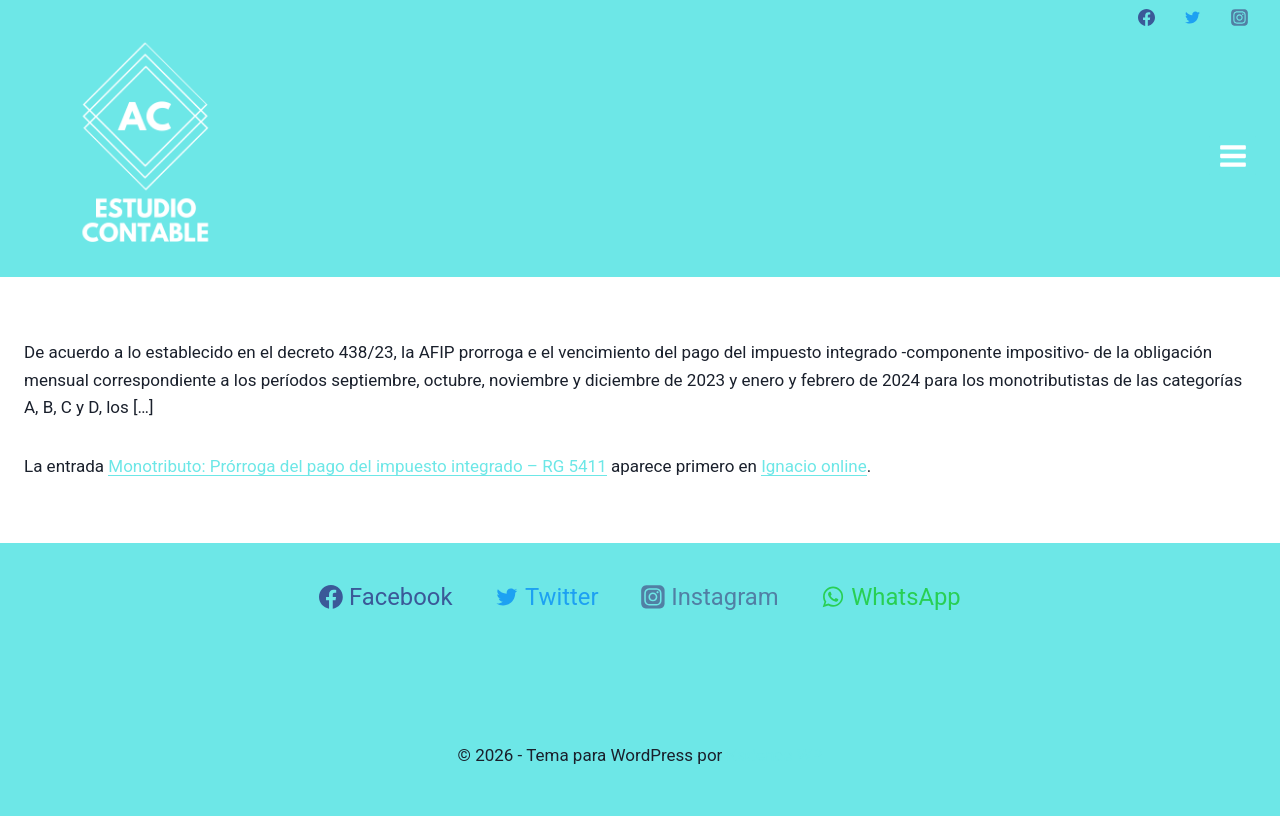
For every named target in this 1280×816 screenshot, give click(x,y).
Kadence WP (775, 755)
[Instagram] (1239, 17)
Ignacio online (814, 466)
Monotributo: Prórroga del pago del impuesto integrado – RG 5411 (357, 466)
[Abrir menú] (1232, 155)
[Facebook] (1147, 17)
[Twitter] (1193, 17)
